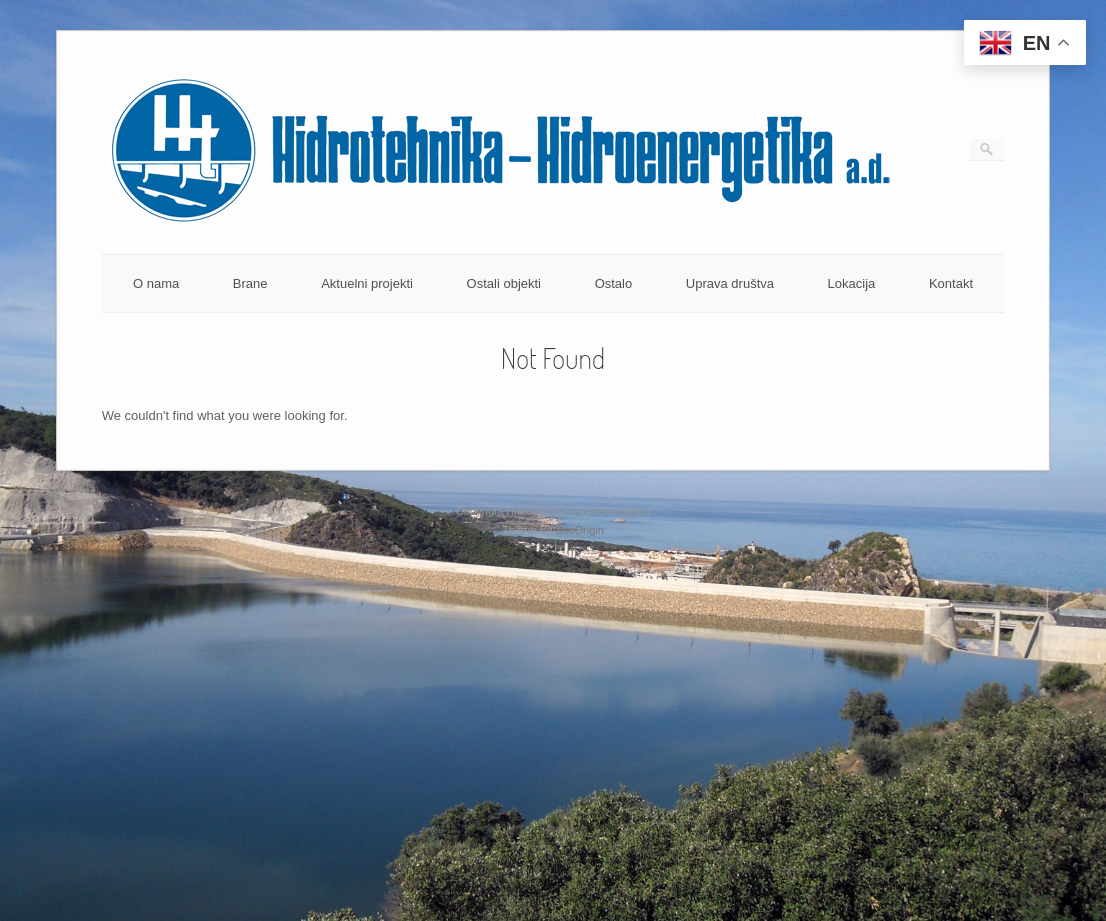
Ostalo (614, 283)
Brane (250, 283)
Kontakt (951, 283)
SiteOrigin (579, 530)
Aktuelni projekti (367, 283)
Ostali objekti (504, 283)
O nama (156, 283)
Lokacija (852, 283)
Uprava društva (730, 283)
